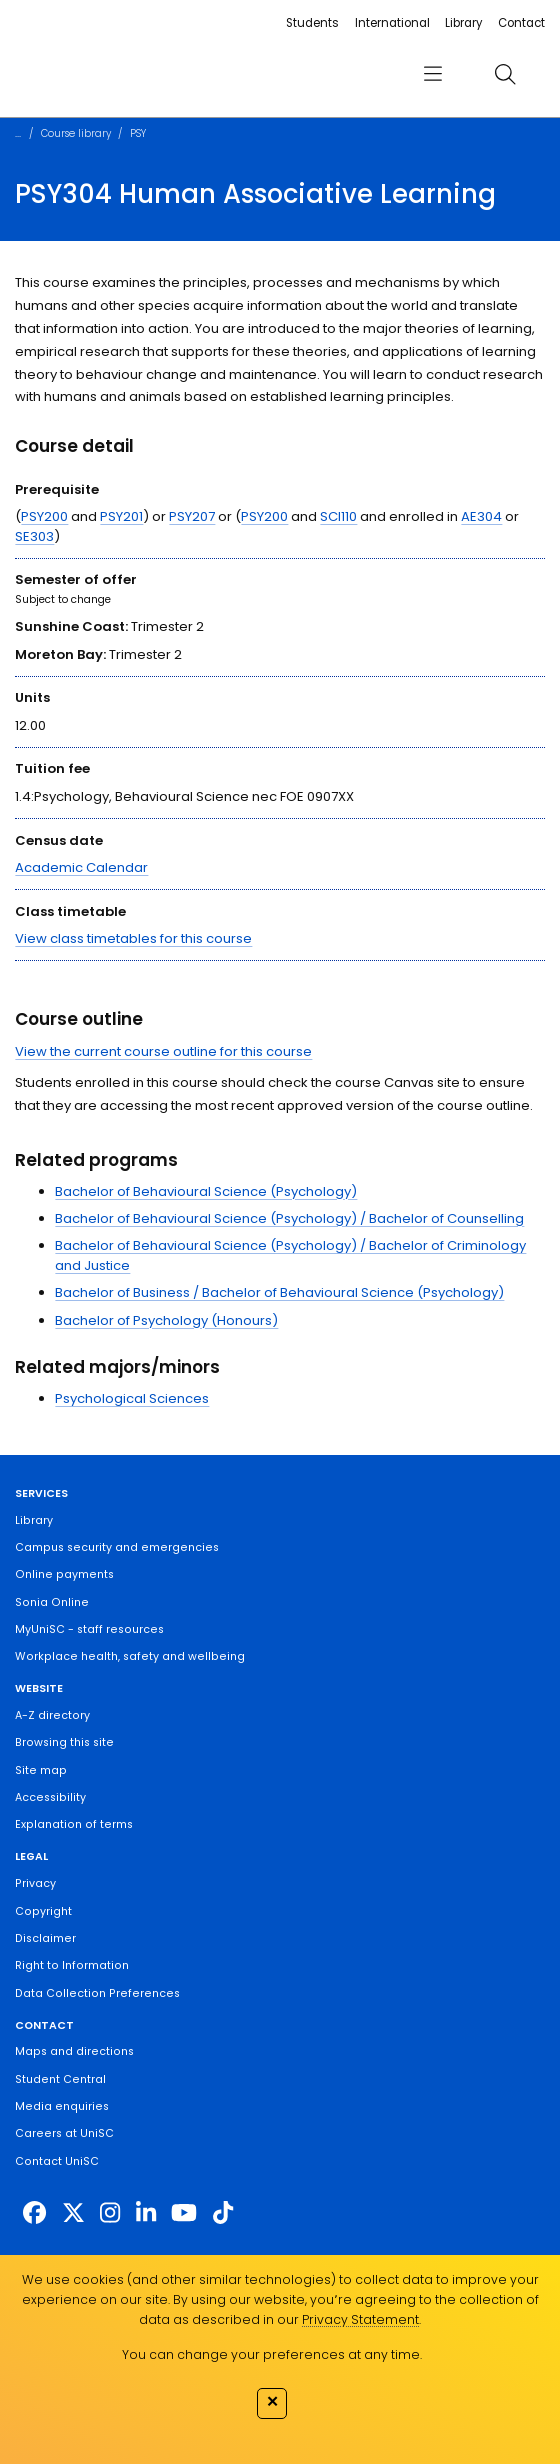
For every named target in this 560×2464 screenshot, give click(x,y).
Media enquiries (62, 2106)
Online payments (64, 1574)
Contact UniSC (57, 2161)
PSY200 (44, 516)
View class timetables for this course (133, 938)
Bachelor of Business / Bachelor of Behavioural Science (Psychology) (279, 1292)
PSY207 (192, 516)
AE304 (481, 516)
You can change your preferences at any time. (272, 2354)
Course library (76, 133)
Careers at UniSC (64, 2133)
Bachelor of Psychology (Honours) (166, 1320)
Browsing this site (64, 1742)
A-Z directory (52, 1715)
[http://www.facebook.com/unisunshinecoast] (34, 2213)
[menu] (433, 75)
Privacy (35, 1883)
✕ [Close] (272, 2401)
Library (463, 23)
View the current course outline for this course (163, 1051)
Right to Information (72, 1965)
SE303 (34, 536)
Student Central (60, 2079)
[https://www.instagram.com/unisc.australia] (110, 2213)
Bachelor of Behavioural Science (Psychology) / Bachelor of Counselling (289, 1218)
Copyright (43, 1911)
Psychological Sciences (132, 1398)
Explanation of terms (74, 1824)
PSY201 (121, 516)
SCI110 (338, 516)
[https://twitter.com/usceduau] (73, 2213)
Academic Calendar (81, 867)
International (392, 23)
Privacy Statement (360, 2319)
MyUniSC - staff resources (89, 1629)
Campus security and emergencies (117, 1547)
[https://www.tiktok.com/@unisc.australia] (223, 2213)
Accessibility (50, 1797)
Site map (41, 1770)
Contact (521, 23)
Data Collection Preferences (97, 1993)
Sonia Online (52, 1602)
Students (312, 23)
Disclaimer (45, 1938)
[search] (505, 74)
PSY (138, 133)
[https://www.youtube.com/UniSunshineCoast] (184, 2213)
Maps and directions (74, 2051)
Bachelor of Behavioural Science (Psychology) (206, 1191)
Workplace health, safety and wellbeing (130, 1656)
